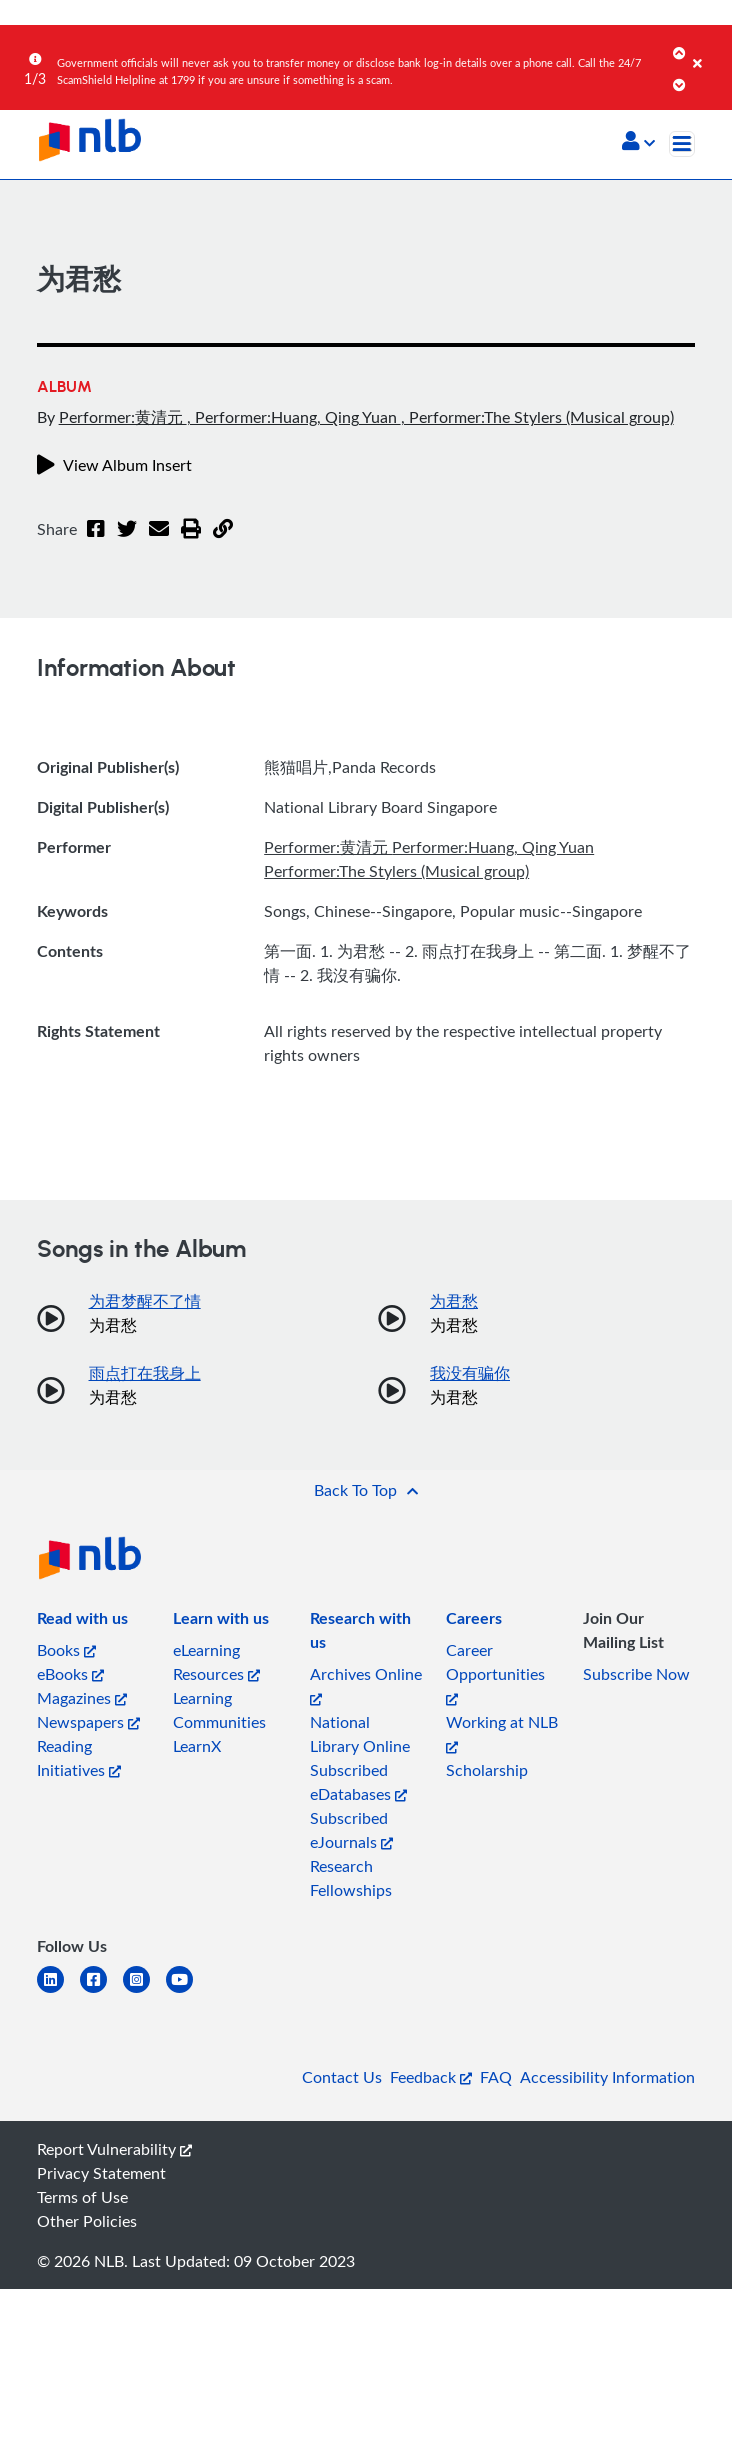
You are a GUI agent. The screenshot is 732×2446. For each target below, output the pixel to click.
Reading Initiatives (79, 1758)
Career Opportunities (495, 1672)
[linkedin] (58, 1991)
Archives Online (366, 1684)
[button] (638, 143)
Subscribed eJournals (351, 1830)
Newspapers (88, 1722)
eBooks (70, 1674)
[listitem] (82, 1622)
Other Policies (87, 2221)
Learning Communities (219, 1710)
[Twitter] (127, 541)
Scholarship (487, 1770)
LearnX (197, 1746)
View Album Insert (114, 465)
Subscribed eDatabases (358, 1782)
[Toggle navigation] (682, 144)
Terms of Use (82, 2197)
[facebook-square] (101, 1991)
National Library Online (360, 1734)
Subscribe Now (636, 1674)
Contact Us (342, 2077)
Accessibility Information (607, 2077)
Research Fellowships (351, 1878)
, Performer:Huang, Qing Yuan (294, 417)
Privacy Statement (101, 2173)
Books (66, 1650)
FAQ (496, 2077)
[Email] (159, 541)
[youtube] (187, 1991)
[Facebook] (96, 541)
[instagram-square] (144, 1991)
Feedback (431, 2077)
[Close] (709, 49)
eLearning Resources (216, 1662)
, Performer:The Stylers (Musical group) (537, 417)
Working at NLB (502, 1732)
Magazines (82, 1698)
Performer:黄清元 (123, 417)
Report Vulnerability (114, 2149)
